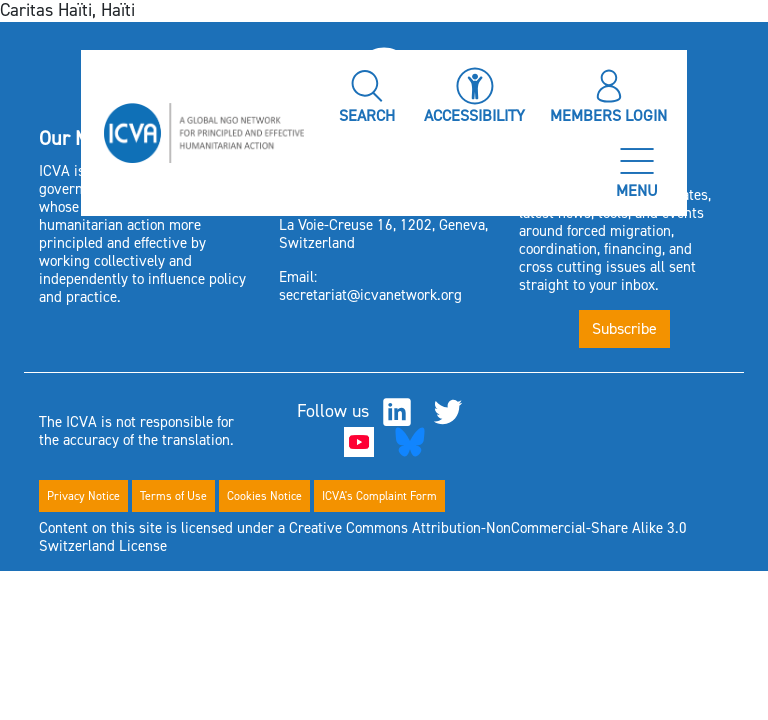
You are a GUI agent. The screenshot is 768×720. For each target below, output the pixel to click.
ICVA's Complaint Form (379, 496)
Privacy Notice (83, 496)
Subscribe (624, 328)
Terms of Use (173, 496)
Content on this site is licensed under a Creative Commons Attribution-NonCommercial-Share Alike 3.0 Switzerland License (363, 537)
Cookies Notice (264, 496)
